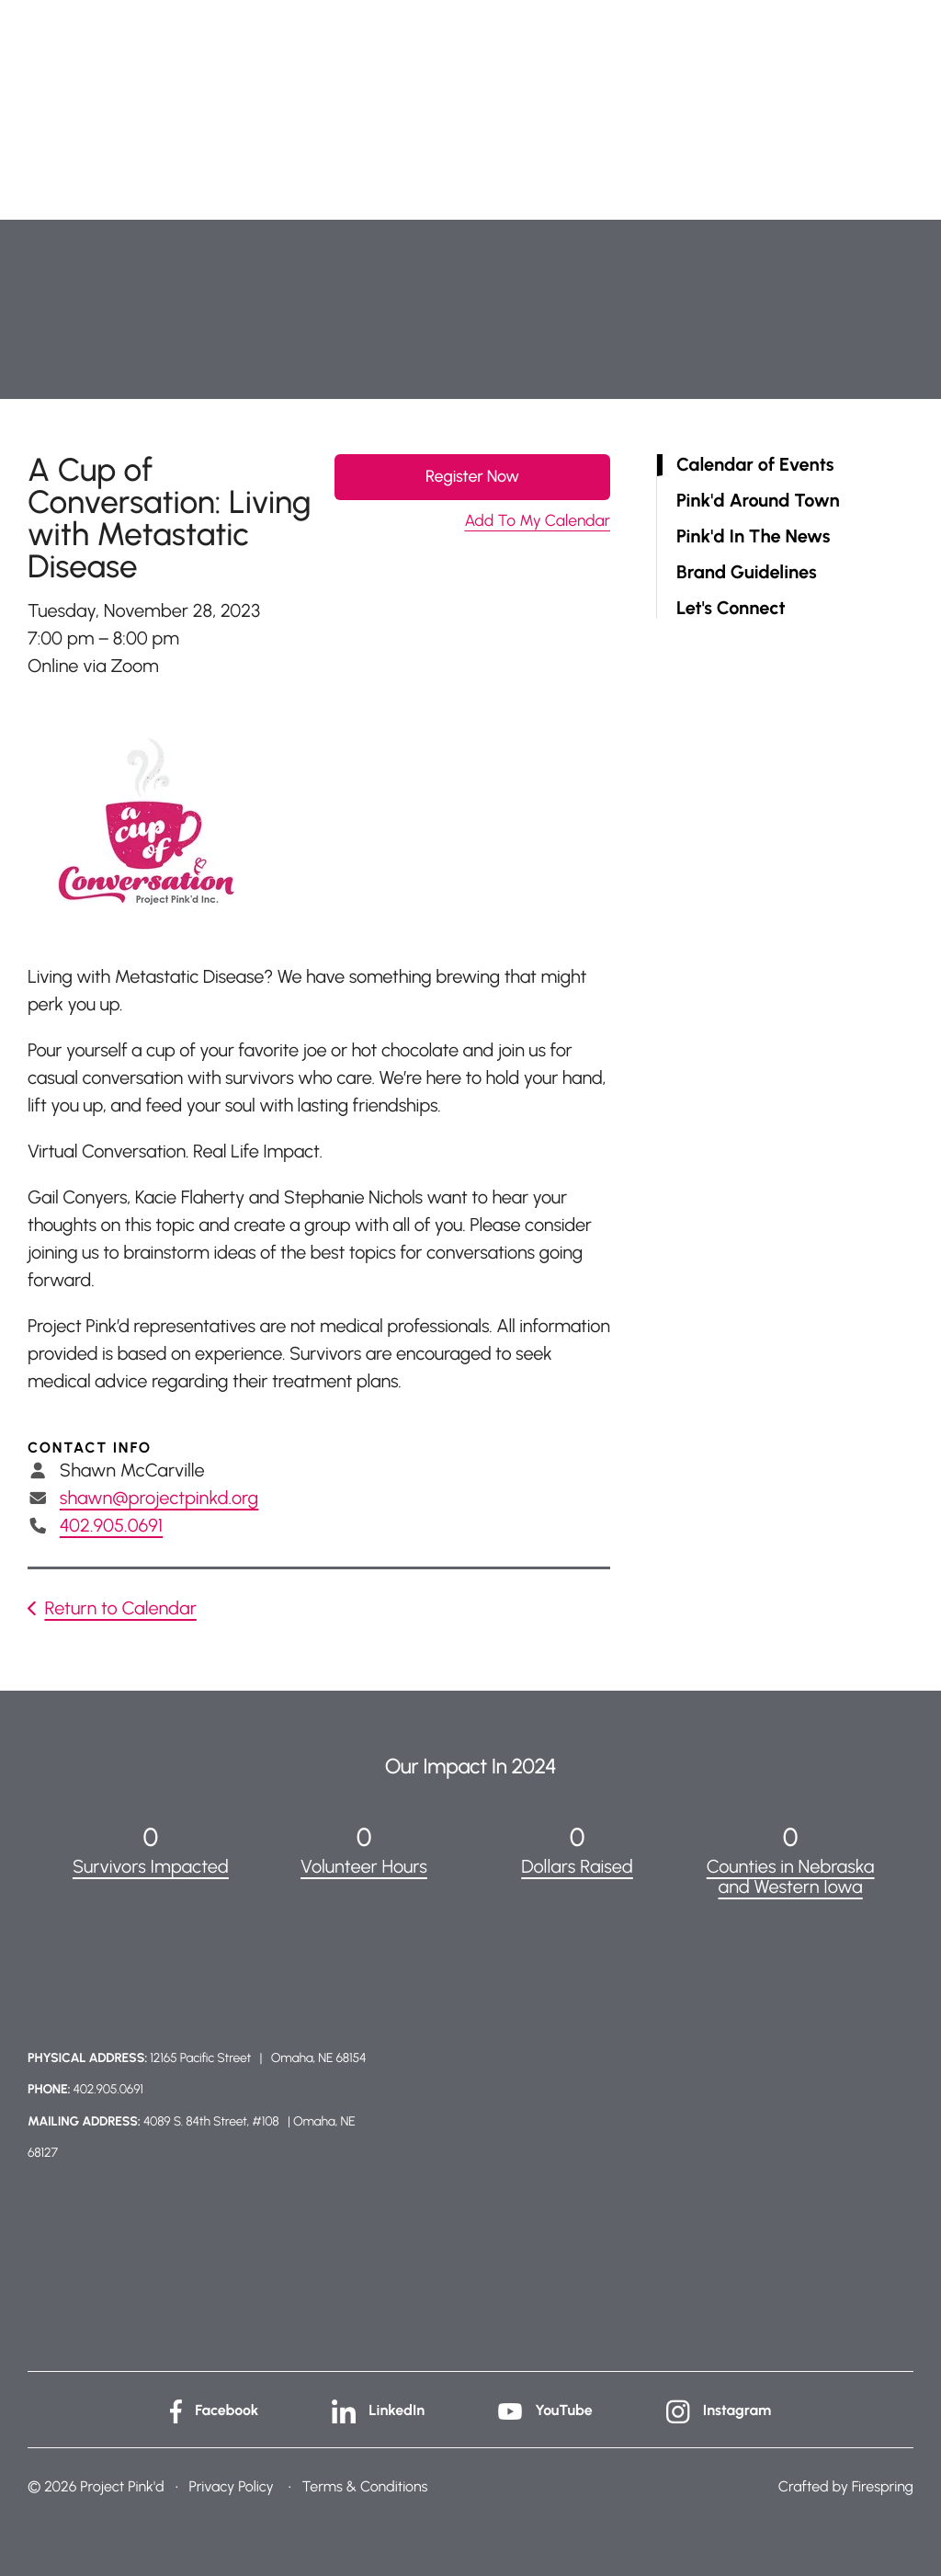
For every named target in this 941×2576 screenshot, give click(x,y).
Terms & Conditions (365, 2486)
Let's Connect (731, 608)
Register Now (472, 476)
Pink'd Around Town (758, 500)
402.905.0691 (111, 1525)
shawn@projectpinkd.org (159, 1498)
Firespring (882, 2486)
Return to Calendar (120, 1608)
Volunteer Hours (363, 1866)
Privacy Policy (230, 2486)
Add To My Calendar (537, 520)
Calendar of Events (754, 464)
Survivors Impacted (151, 1866)
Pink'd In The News (753, 536)
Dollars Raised (577, 1866)
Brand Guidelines (746, 572)
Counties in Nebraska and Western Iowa (791, 1876)
